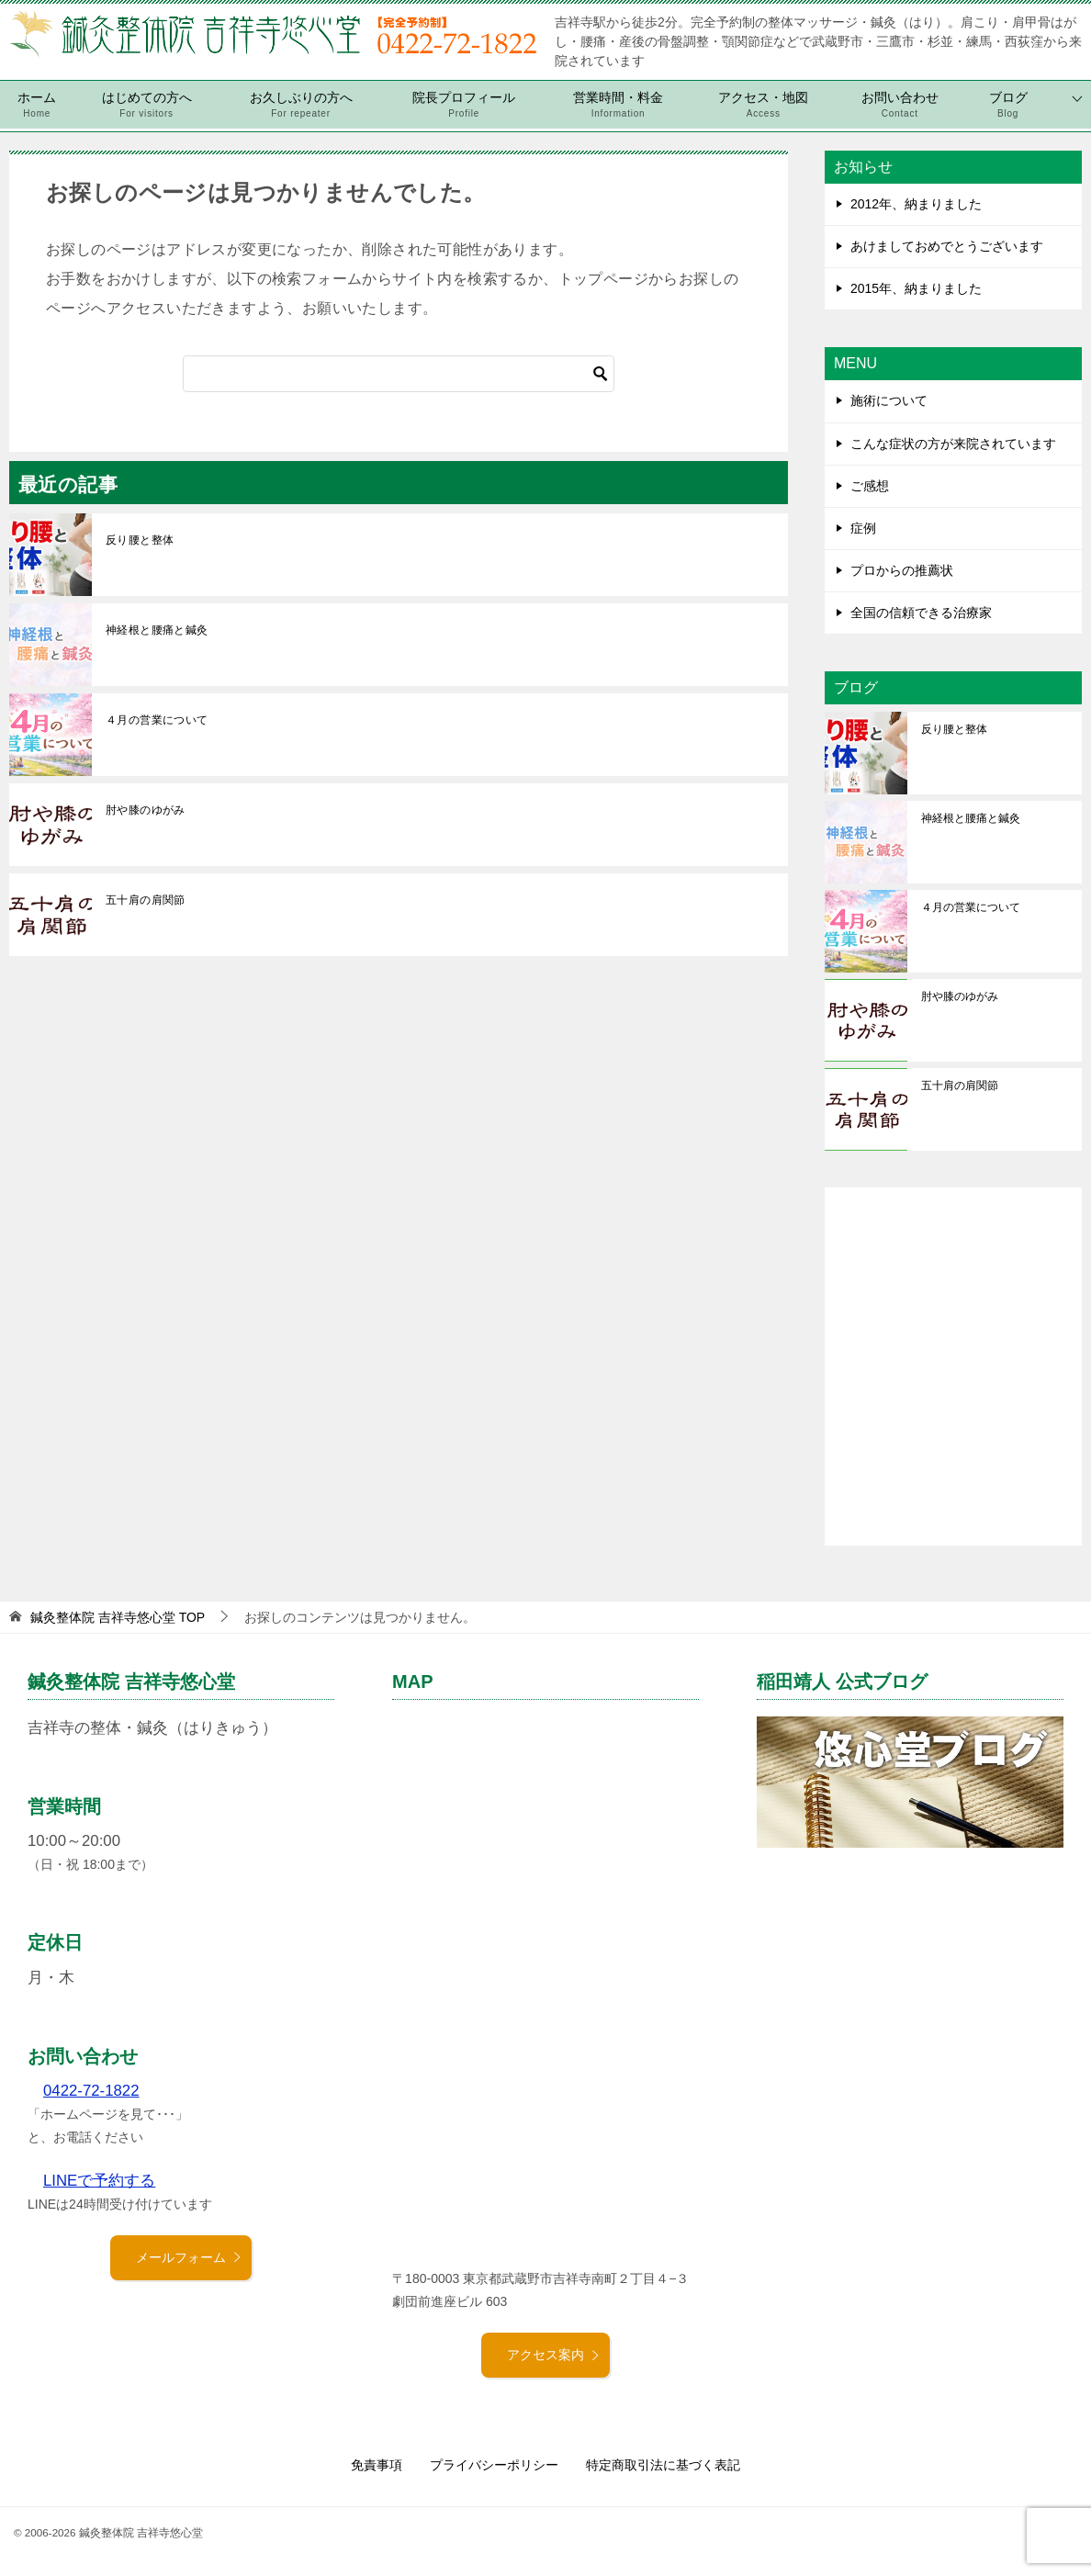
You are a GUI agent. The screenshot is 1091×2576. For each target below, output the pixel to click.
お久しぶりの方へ (301, 104)
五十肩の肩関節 (146, 900)
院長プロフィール (463, 104)
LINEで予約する (99, 2180)
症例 (863, 528)
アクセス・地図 (763, 104)
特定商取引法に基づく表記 (663, 2465)
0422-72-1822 (91, 2090)
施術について (889, 400)
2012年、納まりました (916, 204)
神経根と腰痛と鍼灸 (157, 630)
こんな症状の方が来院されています (953, 443)
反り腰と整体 (140, 540)
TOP (117, 1617)
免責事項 (376, 2465)
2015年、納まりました (916, 288)
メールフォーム (189, 2257)
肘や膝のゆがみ (146, 810)
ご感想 (869, 485)
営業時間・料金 (618, 104)
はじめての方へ (147, 104)
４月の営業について (157, 720)
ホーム (36, 104)
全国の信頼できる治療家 (921, 612)
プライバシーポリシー (494, 2465)
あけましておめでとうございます (946, 246)
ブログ (1008, 104)
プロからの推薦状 (901, 570)
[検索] (398, 373)
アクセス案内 (554, 2354)
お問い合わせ (900, 104)
